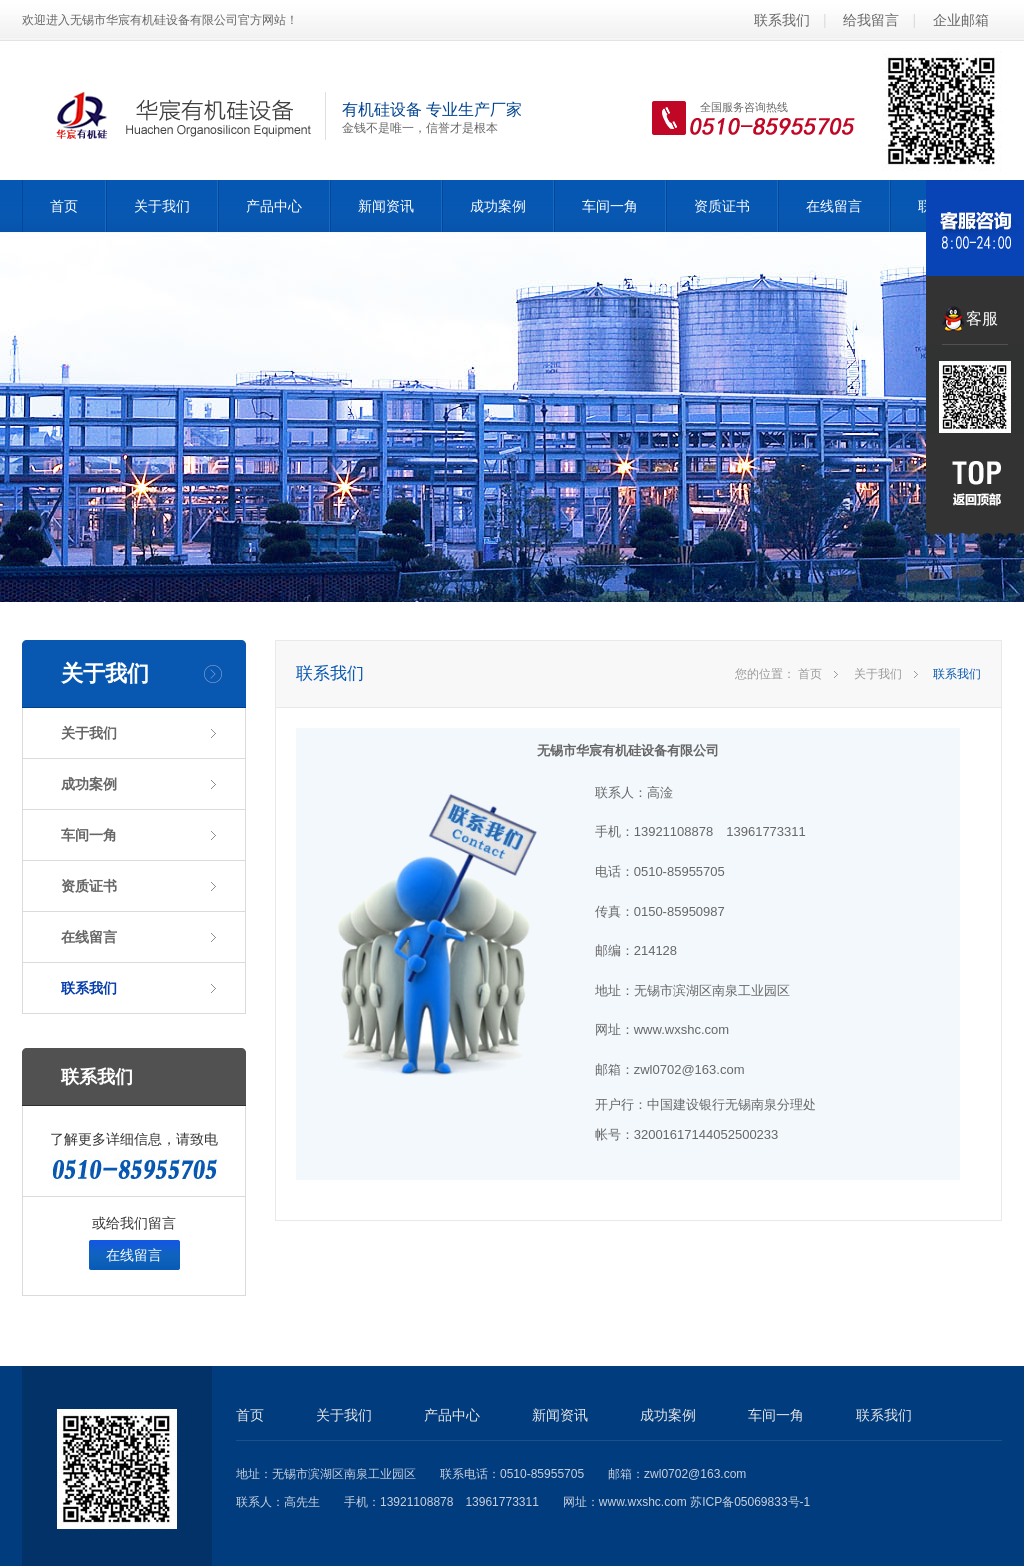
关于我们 (162, 206)
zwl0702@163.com (695, 1474)
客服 (982, 318)
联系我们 (782, 20)
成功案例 (498, 206)
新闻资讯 (386, 206)
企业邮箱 (961, 20)
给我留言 (871, 20)
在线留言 (834, 206)
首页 (64, 206)
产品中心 (274, 206)
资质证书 (722, 206)
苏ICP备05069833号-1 (750, 1502)
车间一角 (610, 206)
